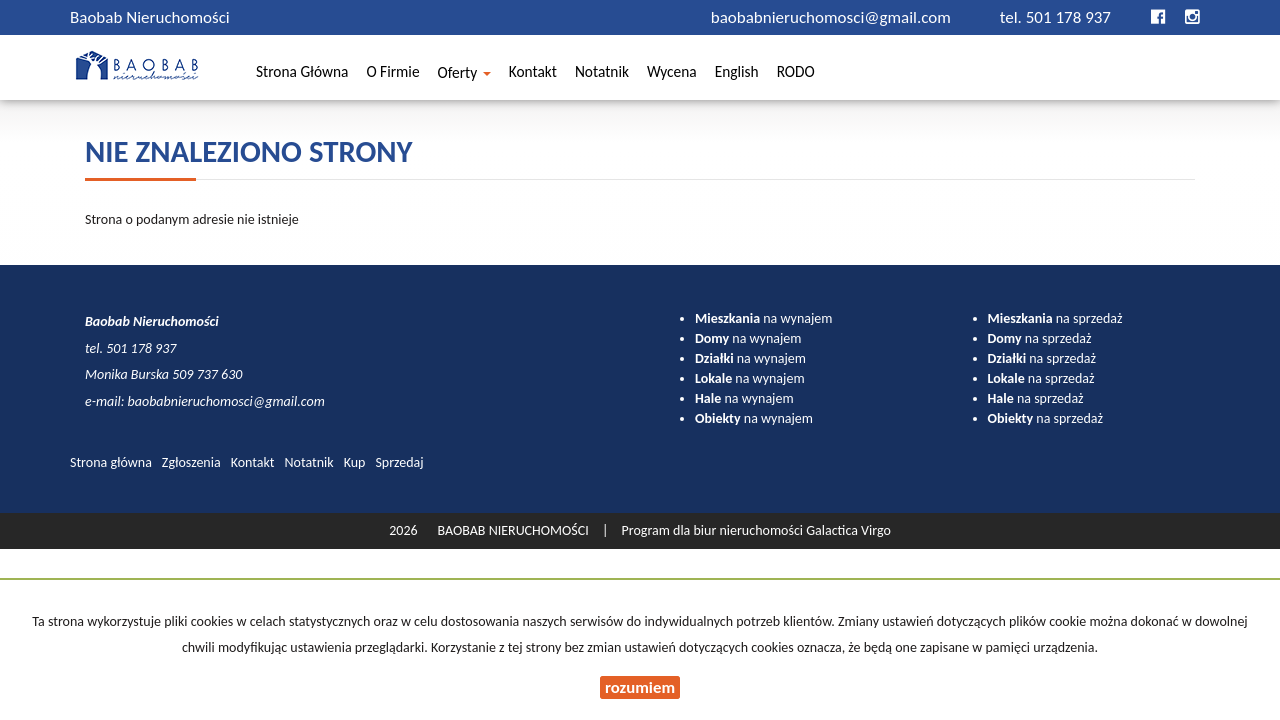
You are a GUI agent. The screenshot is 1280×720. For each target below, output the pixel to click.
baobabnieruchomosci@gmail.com (833, 17)
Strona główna (302, 74)
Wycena (672, 74)
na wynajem (763, 318)
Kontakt (533, 74)
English (737, 74)
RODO (796, 74)
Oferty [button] (464, 75)
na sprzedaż (1055, 318)
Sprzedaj (399, 462)
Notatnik (602, 74)
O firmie (392, 74)
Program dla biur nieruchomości (714, 530)
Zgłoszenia (191, 462)
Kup (355, 462)
